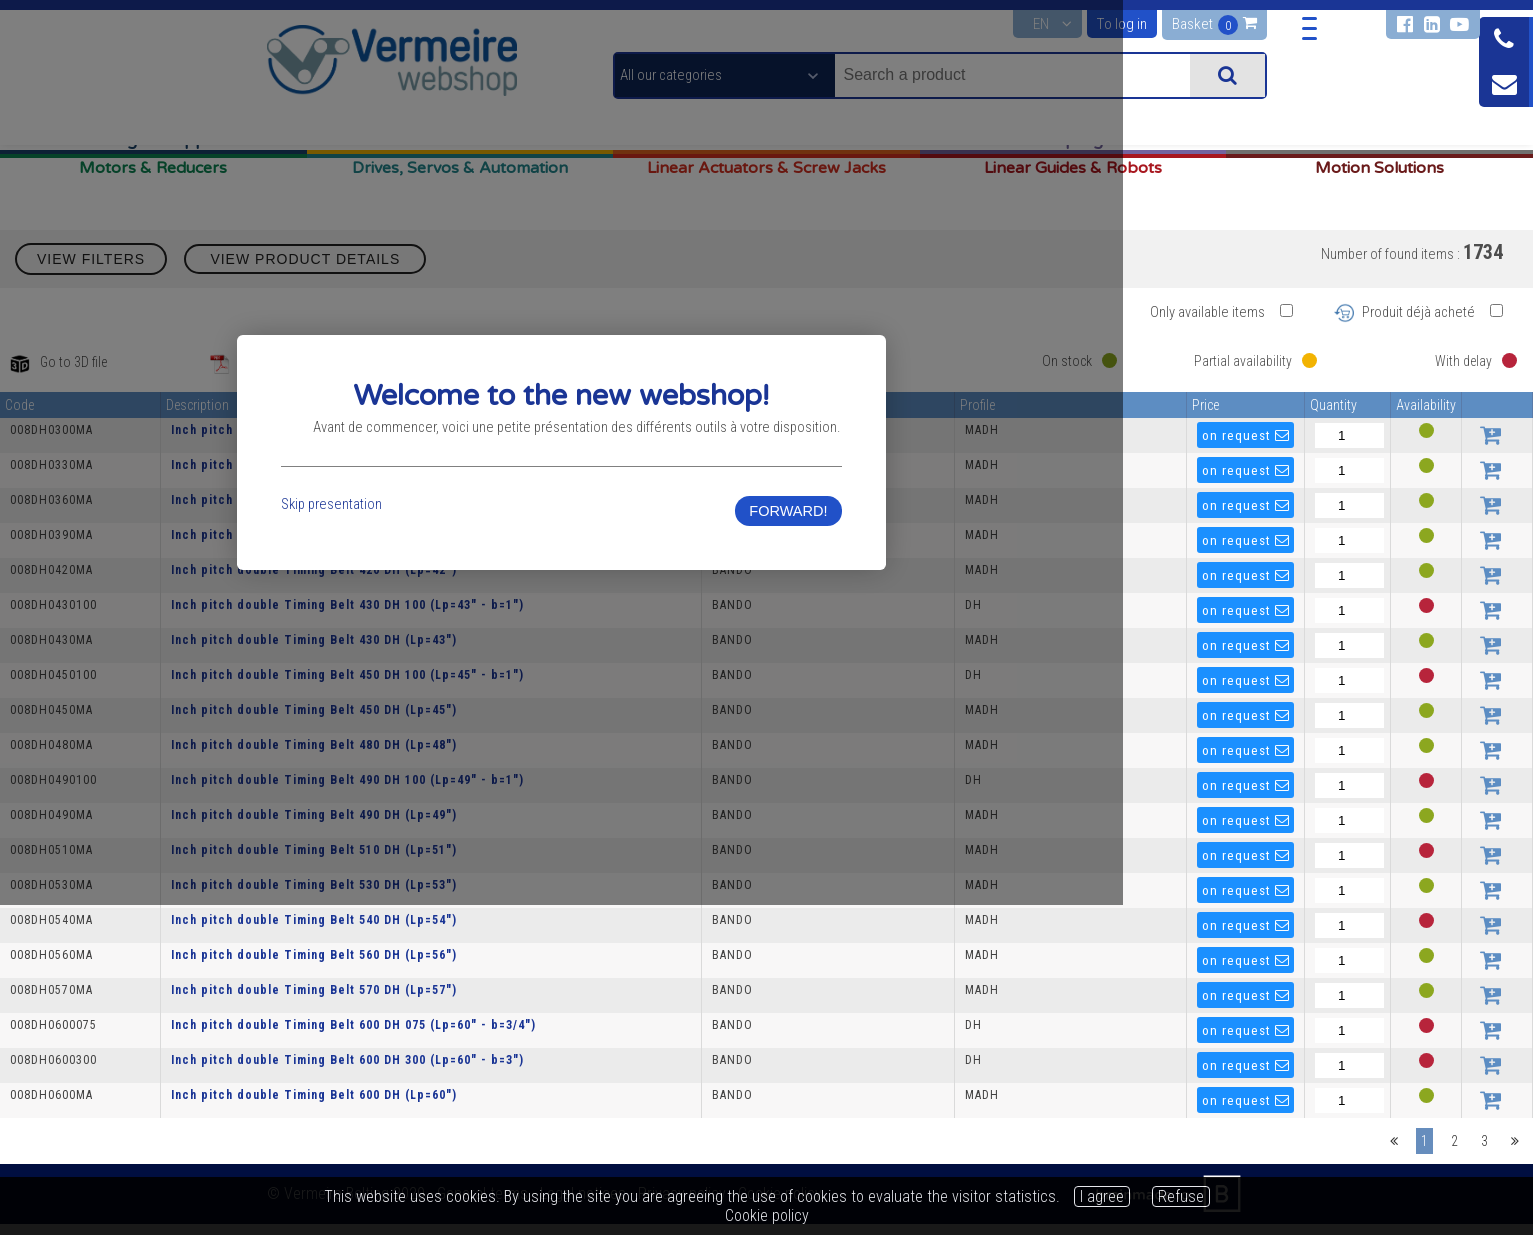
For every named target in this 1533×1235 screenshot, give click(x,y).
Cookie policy (767, 1215)
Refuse (1181, 1196)
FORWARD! (1091, 681)
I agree (1102, 1196)
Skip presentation (439, 674)
